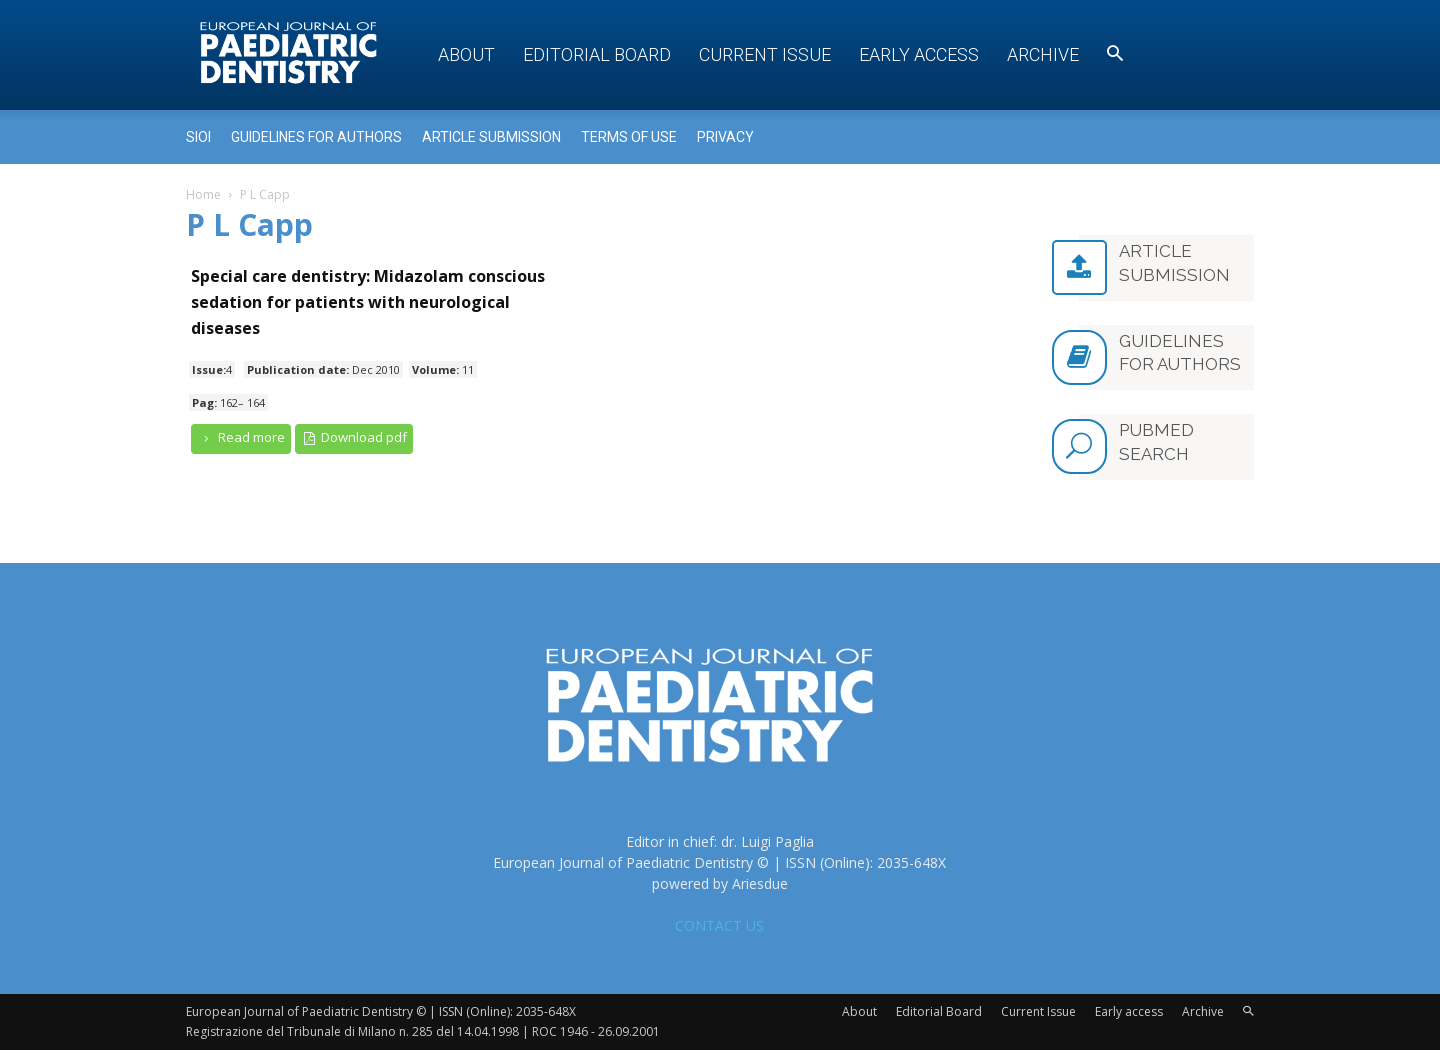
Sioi (198, 137)
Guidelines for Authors (316, 137)
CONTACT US (719, 925)
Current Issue (765, 54)
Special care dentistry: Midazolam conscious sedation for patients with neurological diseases (368, 302)
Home (203, 194)
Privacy (725, 137)
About (466, 54)
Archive (1043, 54)
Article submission (491, 137)
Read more (241, 437)
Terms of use (629, 137)
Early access (919, 54)
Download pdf (354, 437)
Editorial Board (597, 54)
